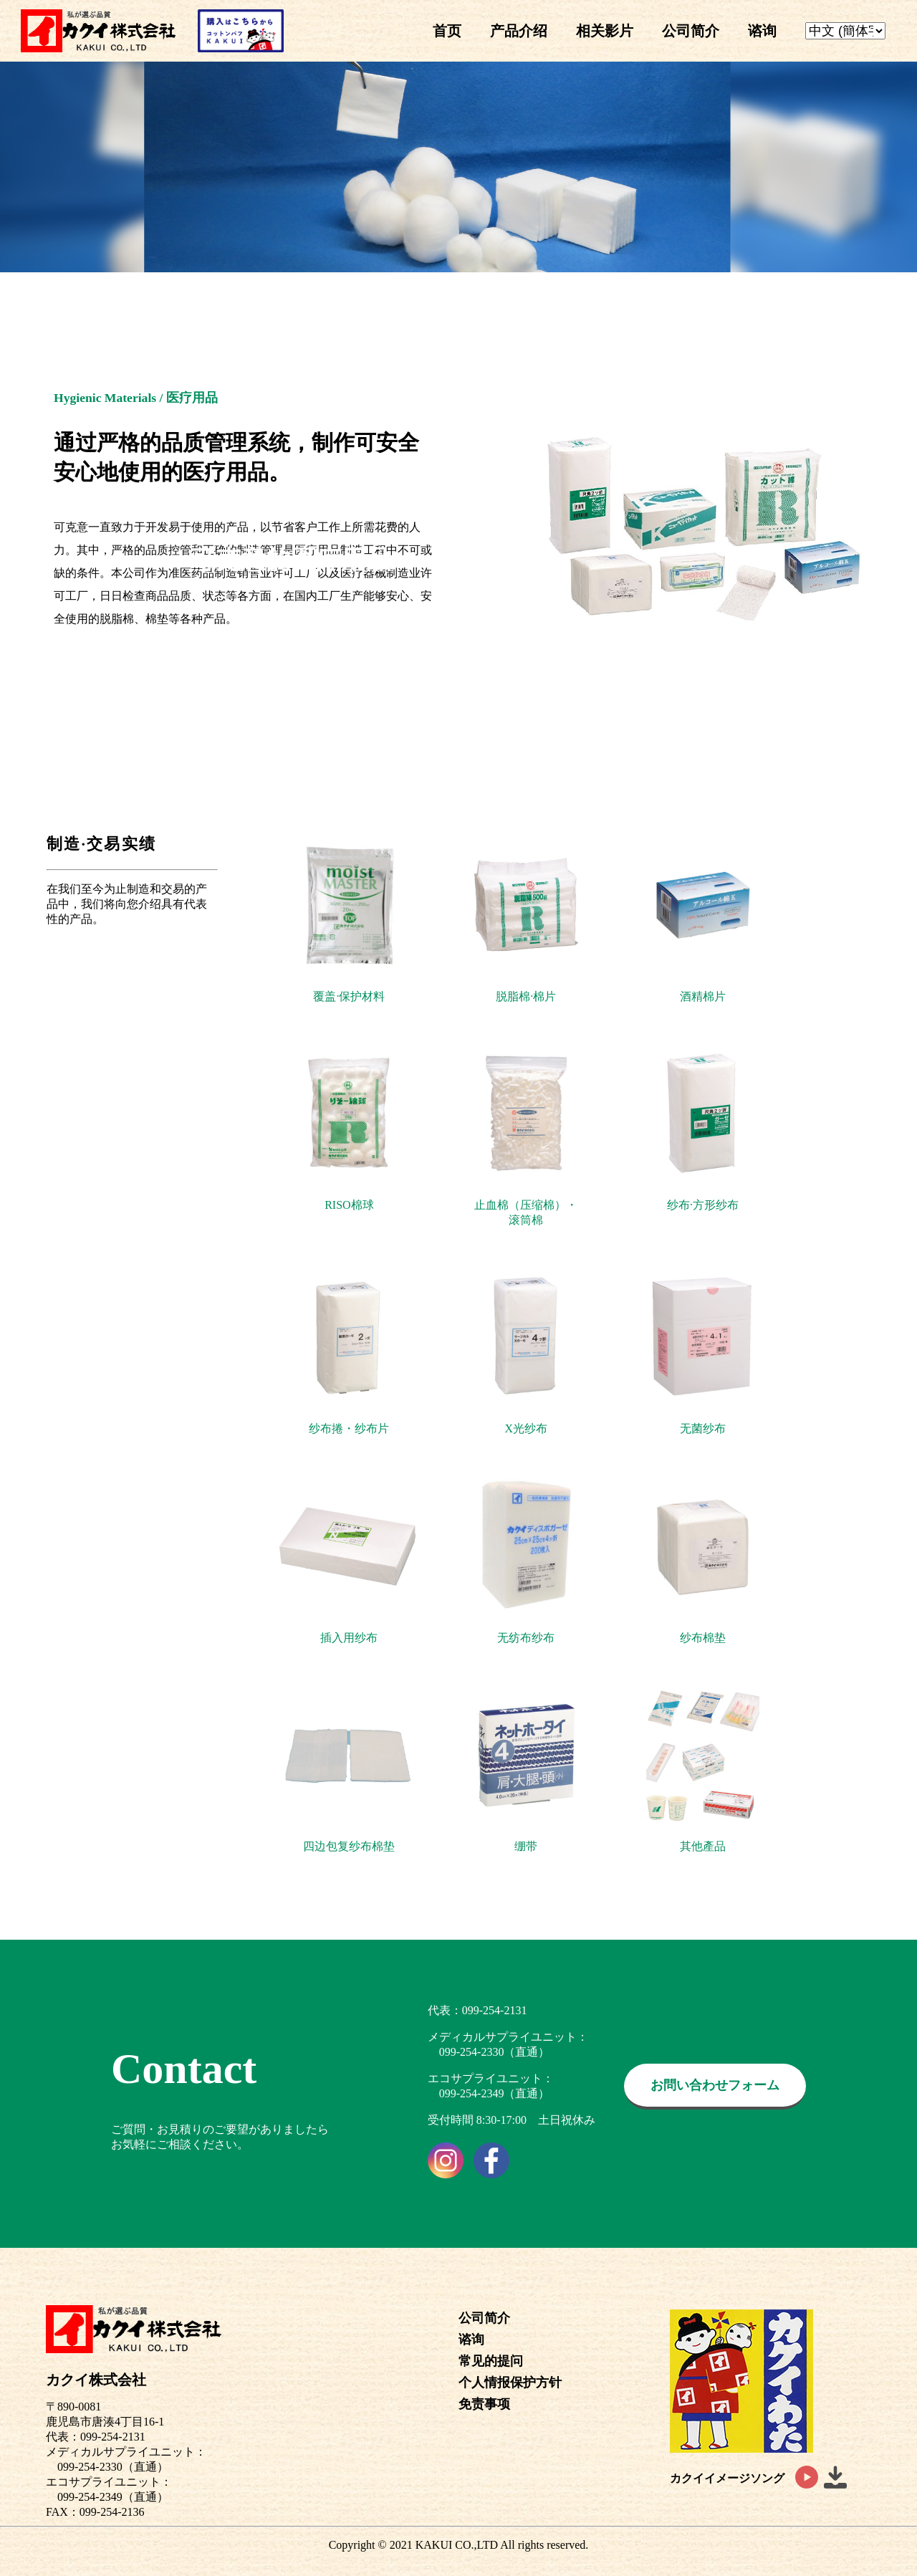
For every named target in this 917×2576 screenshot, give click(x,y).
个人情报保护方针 (510, 2382)
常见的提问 (490, 2361)
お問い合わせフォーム (714, 2085)
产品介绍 (518, 31)
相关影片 (604, 31)
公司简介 (690, 31)
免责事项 (484, 2404)
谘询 (762, 31)
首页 (447, 31)
